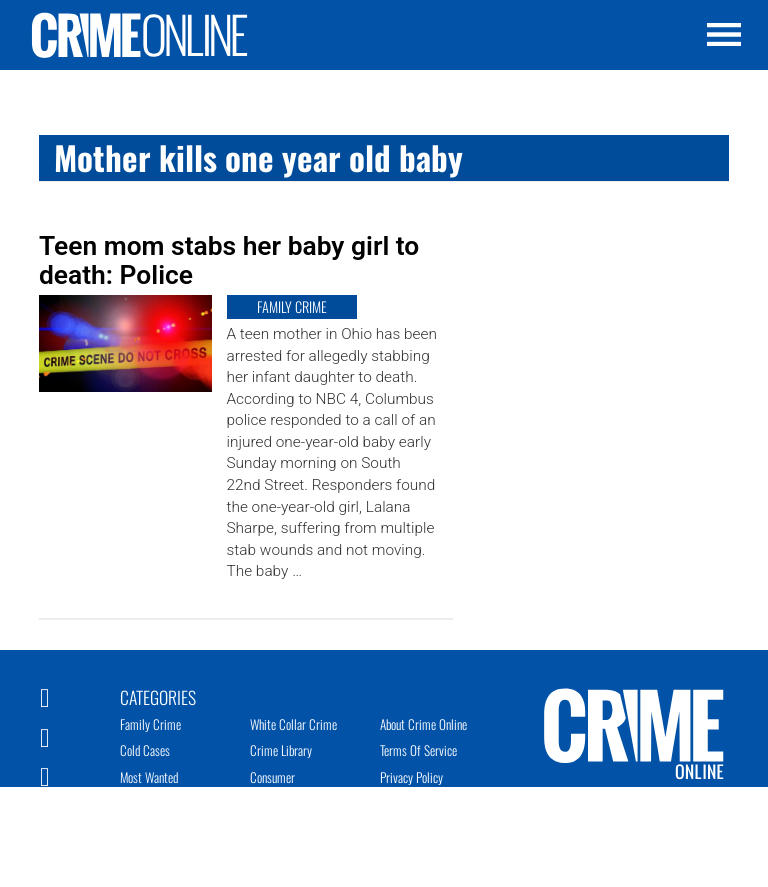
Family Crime (150, 724)
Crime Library (281, 750)
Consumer (272, 777)
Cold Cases (145, 750)
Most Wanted (149, 777)
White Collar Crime (293, 724)
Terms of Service (418, 750)
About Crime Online (423, 724)
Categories (158, 696)
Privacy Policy (411, 777)
